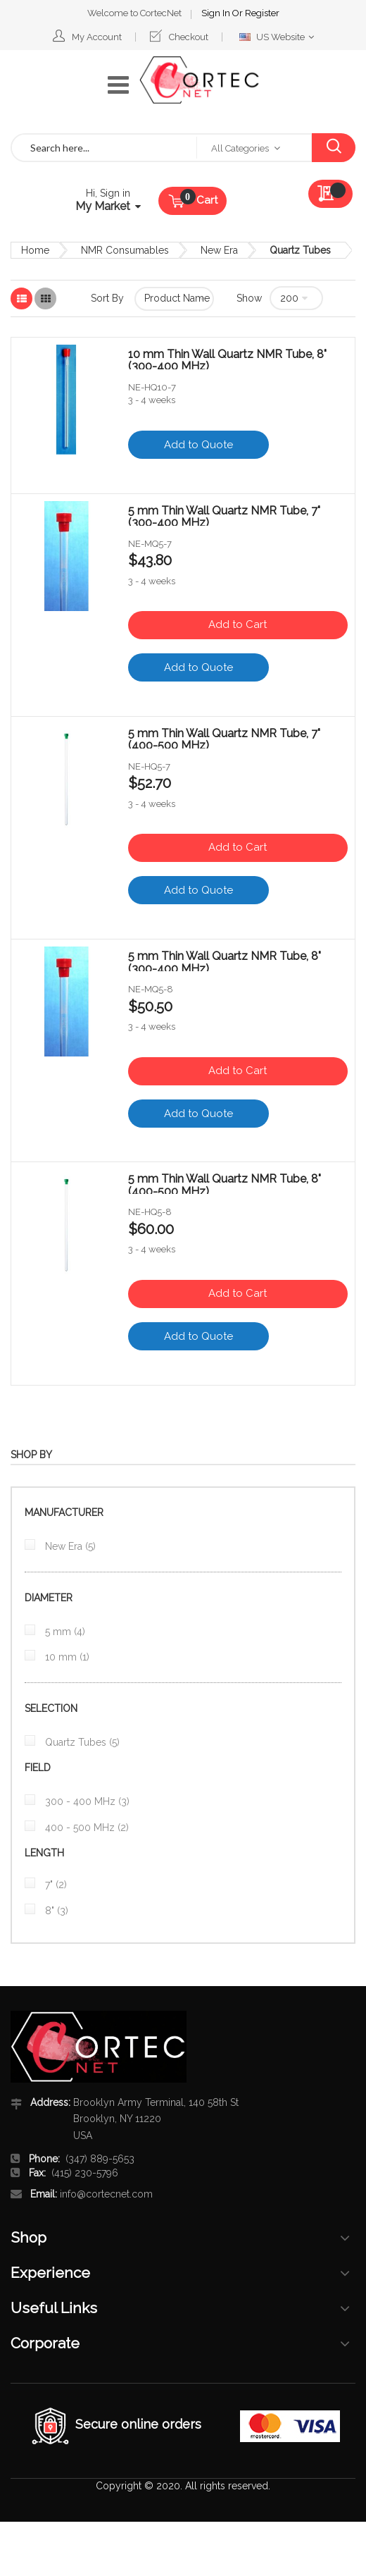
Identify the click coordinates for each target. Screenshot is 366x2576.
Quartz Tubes (81, 1742)
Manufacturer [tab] (64, 1512)
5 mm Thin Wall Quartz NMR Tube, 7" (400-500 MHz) (224, 737)
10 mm (65, 1657)
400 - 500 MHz (85, 1827)
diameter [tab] (48, 1597)
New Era (219, 250)
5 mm (63, 1631)
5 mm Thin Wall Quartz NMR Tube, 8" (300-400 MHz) (224, 960)
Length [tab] (44, 1853)
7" (54, 1884)
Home (35, 250)
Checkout (188, 37)
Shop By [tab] (31, 1454)
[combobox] (104, 148)
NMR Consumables (125, 250)
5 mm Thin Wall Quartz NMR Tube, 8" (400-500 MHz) (224, 1183)
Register (262, 13)
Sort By (107, 298)
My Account (97, 37)
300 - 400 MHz (86, 1801)
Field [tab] (38, 1767)
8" (55, 1910)
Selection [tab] (51, 1708)
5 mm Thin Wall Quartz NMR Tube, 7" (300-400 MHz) (224, 515)
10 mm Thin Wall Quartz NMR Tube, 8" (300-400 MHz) (227, 358)
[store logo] (199, 80)
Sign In (216, 13)
